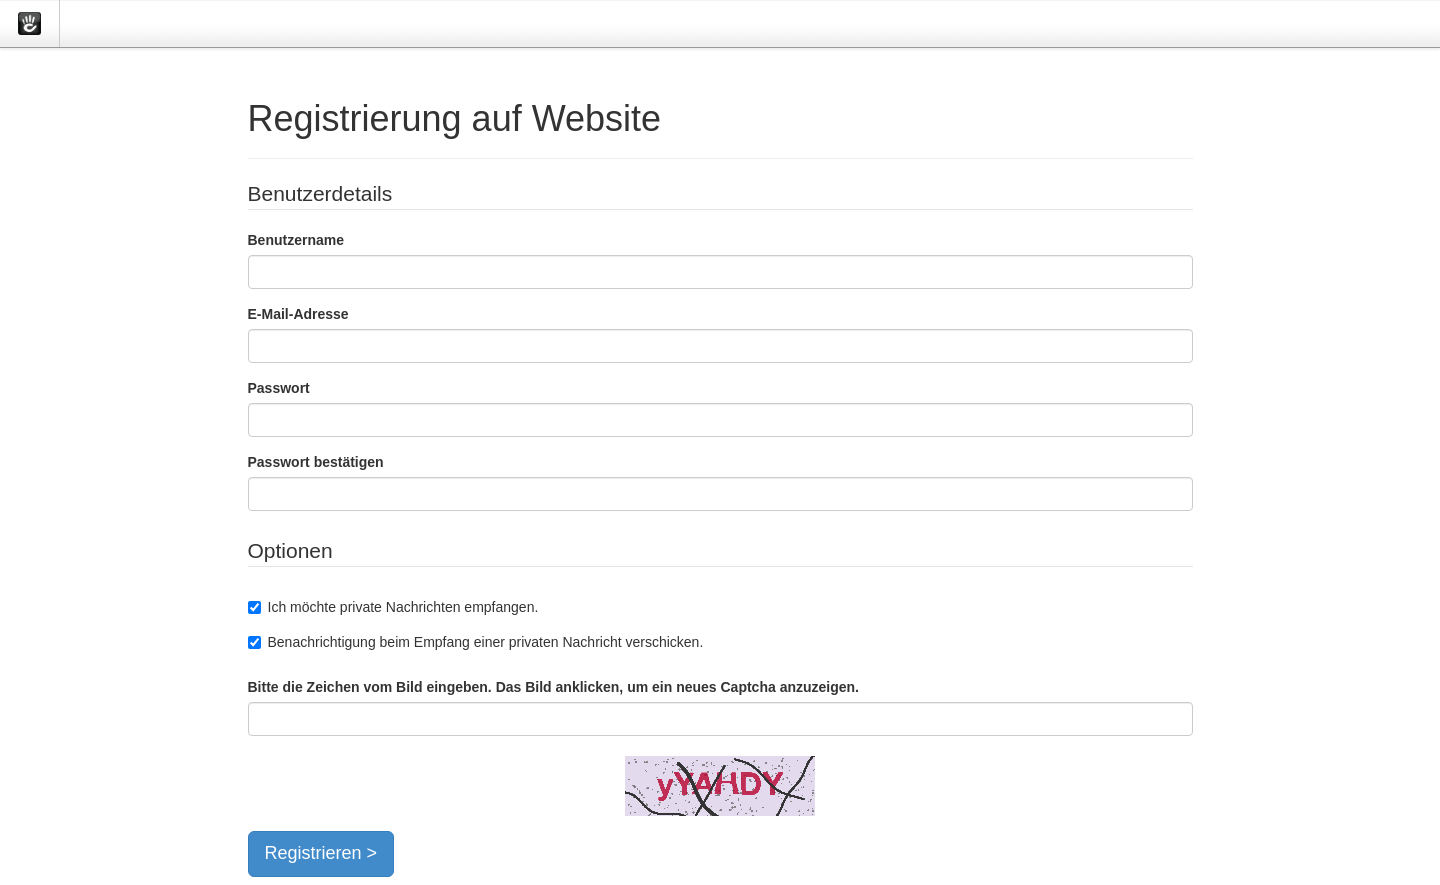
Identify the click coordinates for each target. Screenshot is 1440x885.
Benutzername (296, 240)
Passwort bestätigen (316, 462)
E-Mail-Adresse (298, 314)
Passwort (279, 388)
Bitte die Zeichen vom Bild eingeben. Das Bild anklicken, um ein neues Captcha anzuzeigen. (553, 687)
